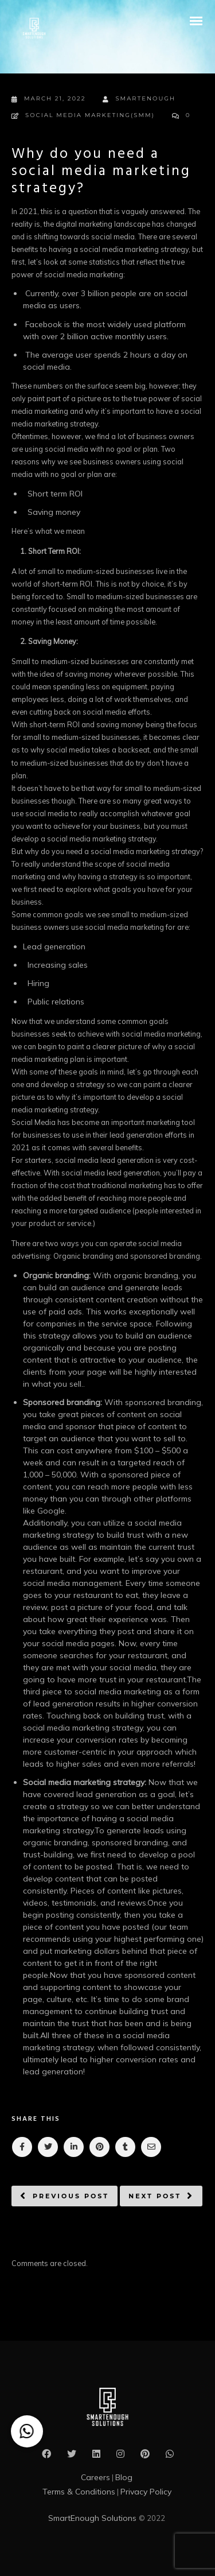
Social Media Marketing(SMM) (90, 115)
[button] (27, 2431)
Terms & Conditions (78, 2491)
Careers (95, 2477)
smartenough (139, 99)
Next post (154, 2196)
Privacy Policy (145, 2491)
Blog (123, 2477)
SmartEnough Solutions (93, 2518)
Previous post (71, 2196)
